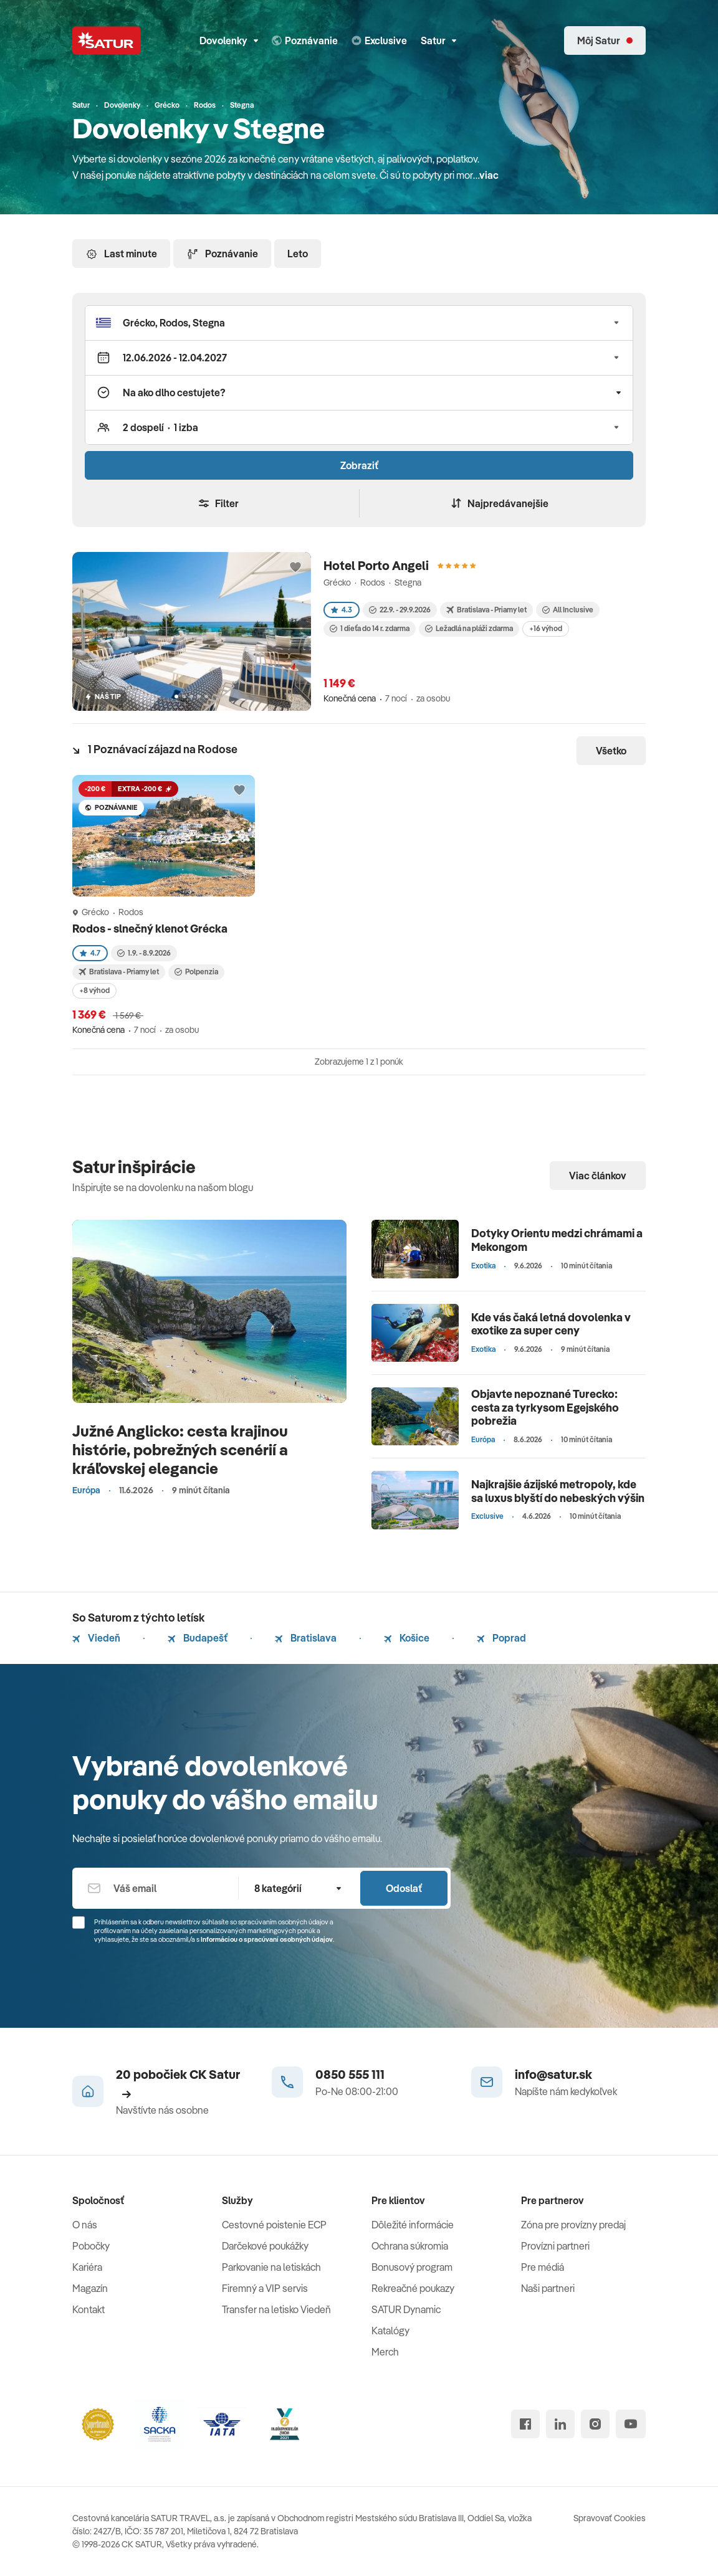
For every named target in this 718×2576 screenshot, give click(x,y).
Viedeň (96, 1638)
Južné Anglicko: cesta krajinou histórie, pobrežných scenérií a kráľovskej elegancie (180, 1449)
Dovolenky (228, 40)
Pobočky (91, 2246)
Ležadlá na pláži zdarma (469, 628)
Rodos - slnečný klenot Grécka (150, 928)
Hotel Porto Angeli (376, 565)
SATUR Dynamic (406, 2309)
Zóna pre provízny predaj (573, 2224)
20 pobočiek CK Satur (178, 2082)
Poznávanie (222, 253)
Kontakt (88, 2309)
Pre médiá (542, 2267)
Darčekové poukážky (265, 2246)
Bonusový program (411, 2267)
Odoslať (404, 1888)
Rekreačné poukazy (412, 2288)
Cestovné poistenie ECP (274, 2224)
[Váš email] (155, 1888)
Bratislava (306, 1638)
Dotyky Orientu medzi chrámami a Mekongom (557, 1240)
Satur (438, 40)
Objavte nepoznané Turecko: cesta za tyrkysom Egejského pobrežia (545, 1407)
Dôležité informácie (412, 2224)
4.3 (341, 609)
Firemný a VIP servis (265, 2288)
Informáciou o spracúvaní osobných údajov (267, 1939)
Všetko (611, 750)
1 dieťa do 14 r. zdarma (369, 628)
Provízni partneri (555, 2246)
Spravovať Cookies (609, 2518)
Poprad (501, 1638)
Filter (219, 503)
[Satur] (106, 40)
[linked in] (560, 2424)
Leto (297, 253)
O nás (84, 2224)
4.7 (90, 953)
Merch (385, 2351)
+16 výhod (545, 628)
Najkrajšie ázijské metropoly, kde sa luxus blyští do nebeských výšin (557, 1491)
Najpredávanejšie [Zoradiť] (499, 503)
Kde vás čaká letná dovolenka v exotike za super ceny (551, 1324)
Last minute (121, 253)
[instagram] (595, 2424)
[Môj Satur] (605, 40)
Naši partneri (548, 2288)
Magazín (90, 2288)
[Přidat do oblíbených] (295, 567)
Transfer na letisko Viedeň (276, 2309)
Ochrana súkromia (409, 2246)
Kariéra (87, 2267)
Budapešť (197, 1638)
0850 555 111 (350, 2074)
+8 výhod (94, 990)
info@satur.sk (553, 2074)
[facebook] (525, 2424)
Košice (406, 1638)
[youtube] (631, 2424)
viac (489, 175)
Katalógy (390, 2330)
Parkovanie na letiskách (271, 2267)
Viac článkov (597, 1175)
